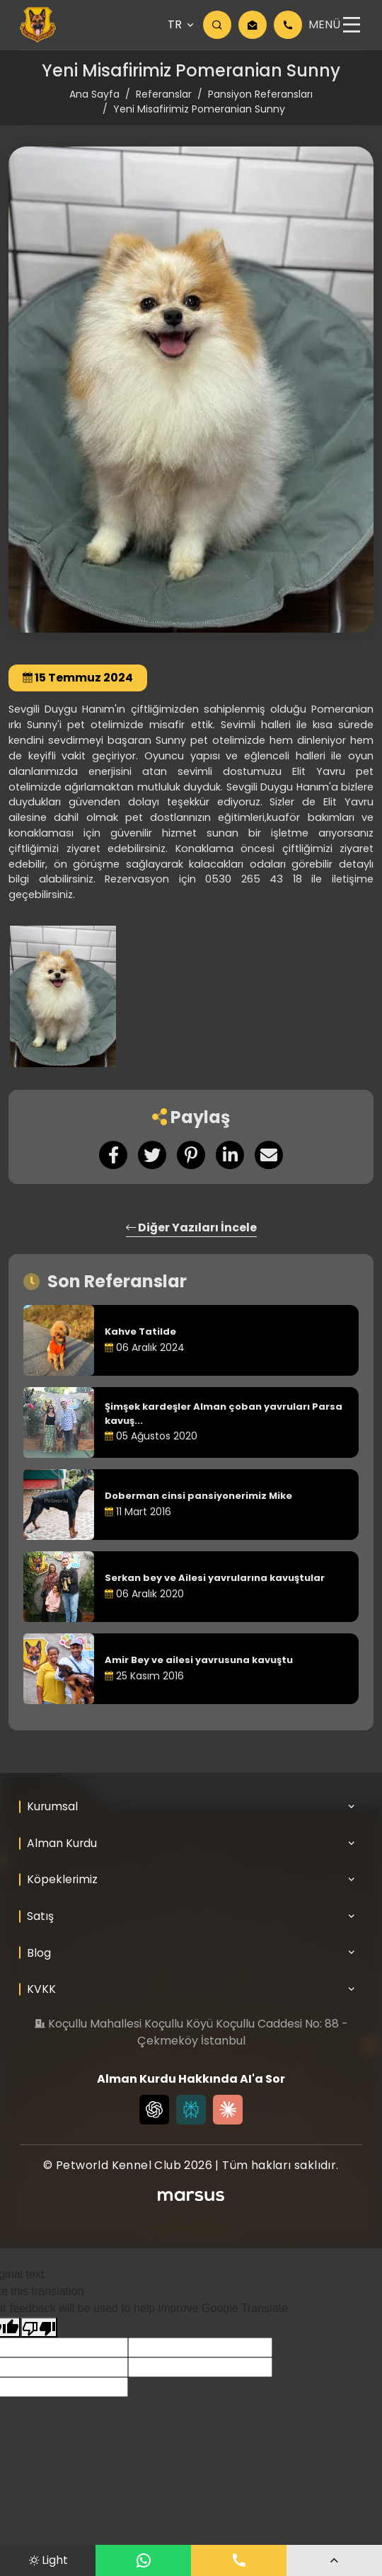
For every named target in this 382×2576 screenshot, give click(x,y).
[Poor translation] (39, 2327)
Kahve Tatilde (140, 1331)
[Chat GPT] (154, 2109)
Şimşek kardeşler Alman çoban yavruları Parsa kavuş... (223, 1413)
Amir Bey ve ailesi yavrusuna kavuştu (199, 1660)
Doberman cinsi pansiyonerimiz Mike (198, 1495)
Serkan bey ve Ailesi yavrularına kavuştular (215, 1578)
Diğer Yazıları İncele (191, 1227)
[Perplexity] (191, 2109)
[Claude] (228, 2109)
